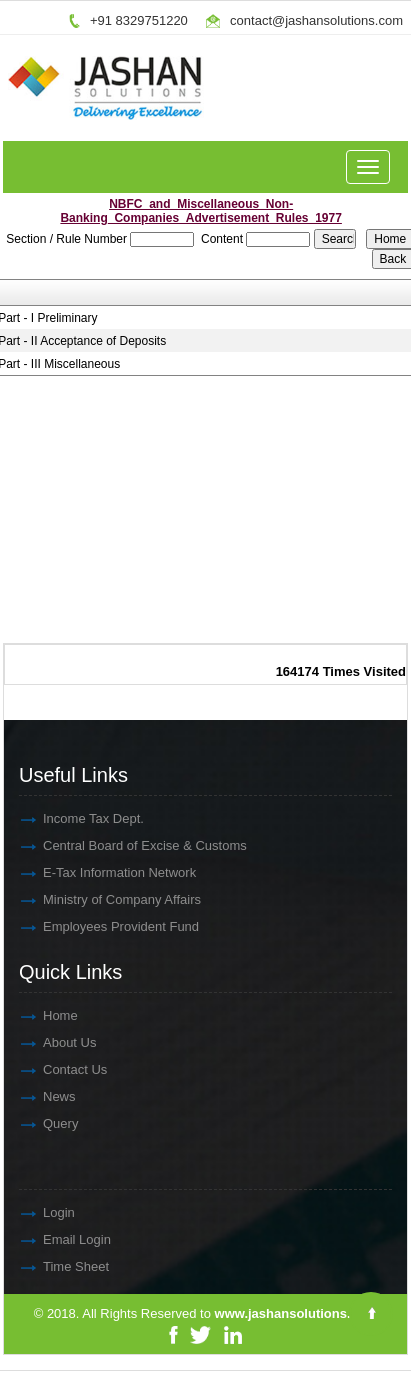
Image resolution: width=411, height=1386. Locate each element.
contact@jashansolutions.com (316, 20)
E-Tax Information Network (76, 872)
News (16, 1096)
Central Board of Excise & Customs (102, 845)
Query (17, 1123)
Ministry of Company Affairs (79, 899)
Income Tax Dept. (50, 818)
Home (17, 1015)
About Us (26, 1042)
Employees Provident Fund (78, 926)
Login (16, 1212)
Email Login (34, 1239)
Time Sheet (33, 1266)
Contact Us (32, 1069)
